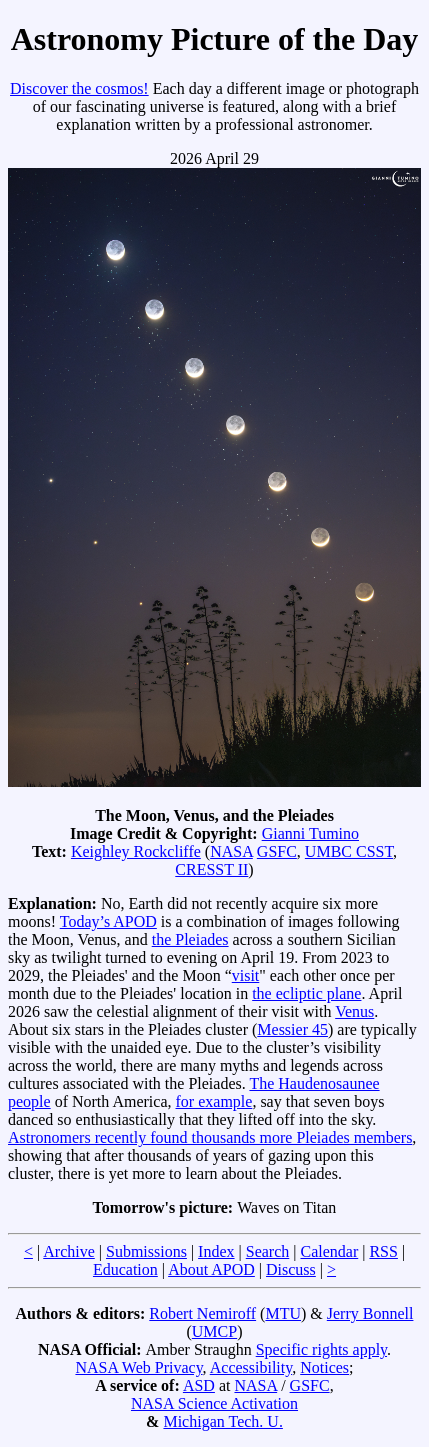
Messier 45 (292, 1029)
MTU (283, 1313)
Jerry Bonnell (370, 1313)
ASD (199, 1385)
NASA (231, 851)
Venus (354, 1011)
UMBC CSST (349, 851)
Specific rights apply (321, 1349)
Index (216, 1251)
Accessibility (251, 1367)
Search (268, 1251)
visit (246, 975)
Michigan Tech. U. (222, 1421)
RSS (383, 1251)
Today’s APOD (108, 921)
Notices (324, 1367)
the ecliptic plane (306, 993)
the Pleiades (190, 939)
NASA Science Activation (214, 1403)
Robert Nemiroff (202, 1313)
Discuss (291, 1269)
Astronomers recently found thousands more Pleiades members (210, 1137)
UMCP (214, 1331)
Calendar (329, 1251)
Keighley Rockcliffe (136, 851)
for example (214, 1101)
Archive (69, 1251)
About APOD (211, 1269)
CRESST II (211, 869)
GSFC (277, 851)
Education (125, 1269)
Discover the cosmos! (79, 88)
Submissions (146, 1251)
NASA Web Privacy (138, 1367)
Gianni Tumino (310, 833)
